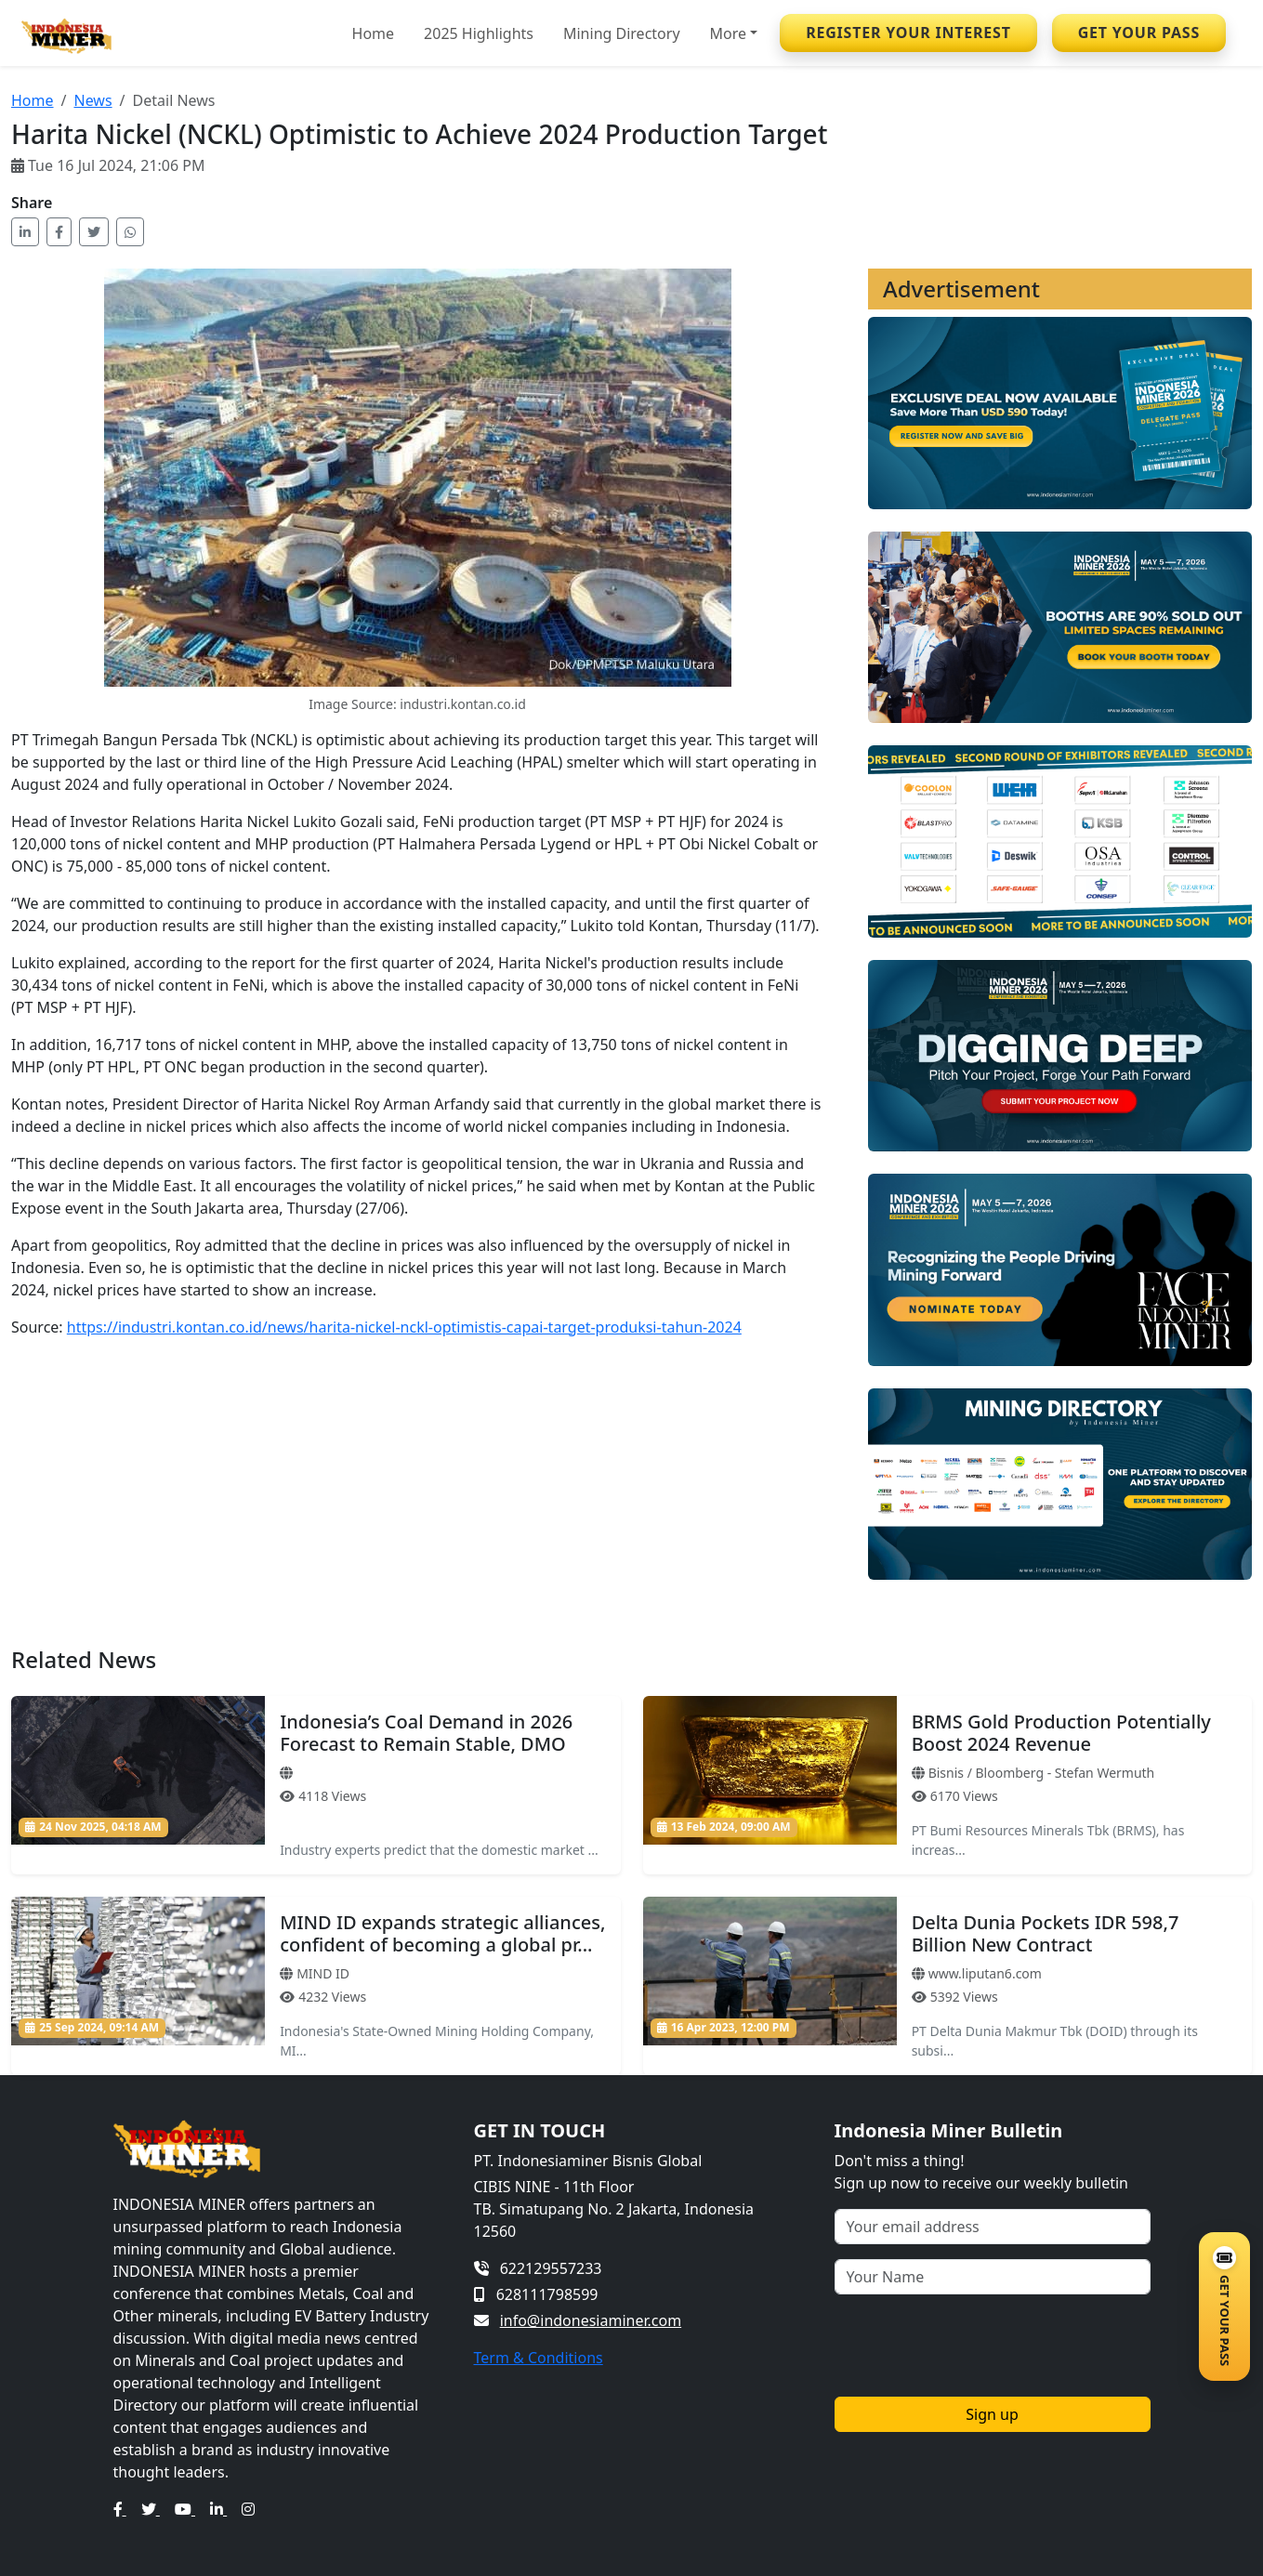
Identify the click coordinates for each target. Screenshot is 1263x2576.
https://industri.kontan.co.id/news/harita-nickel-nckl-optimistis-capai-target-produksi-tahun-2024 (404, 1327)
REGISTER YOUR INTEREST (908, 32)
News (92, 100)
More (728, 33)
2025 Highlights (478, 33)
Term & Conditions (538, 2357)
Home (373, 33)
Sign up (992, 2414)
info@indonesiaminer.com (590, 2320)
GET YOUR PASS (1139, 32)
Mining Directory (621, 33)
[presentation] (976, 2345)
